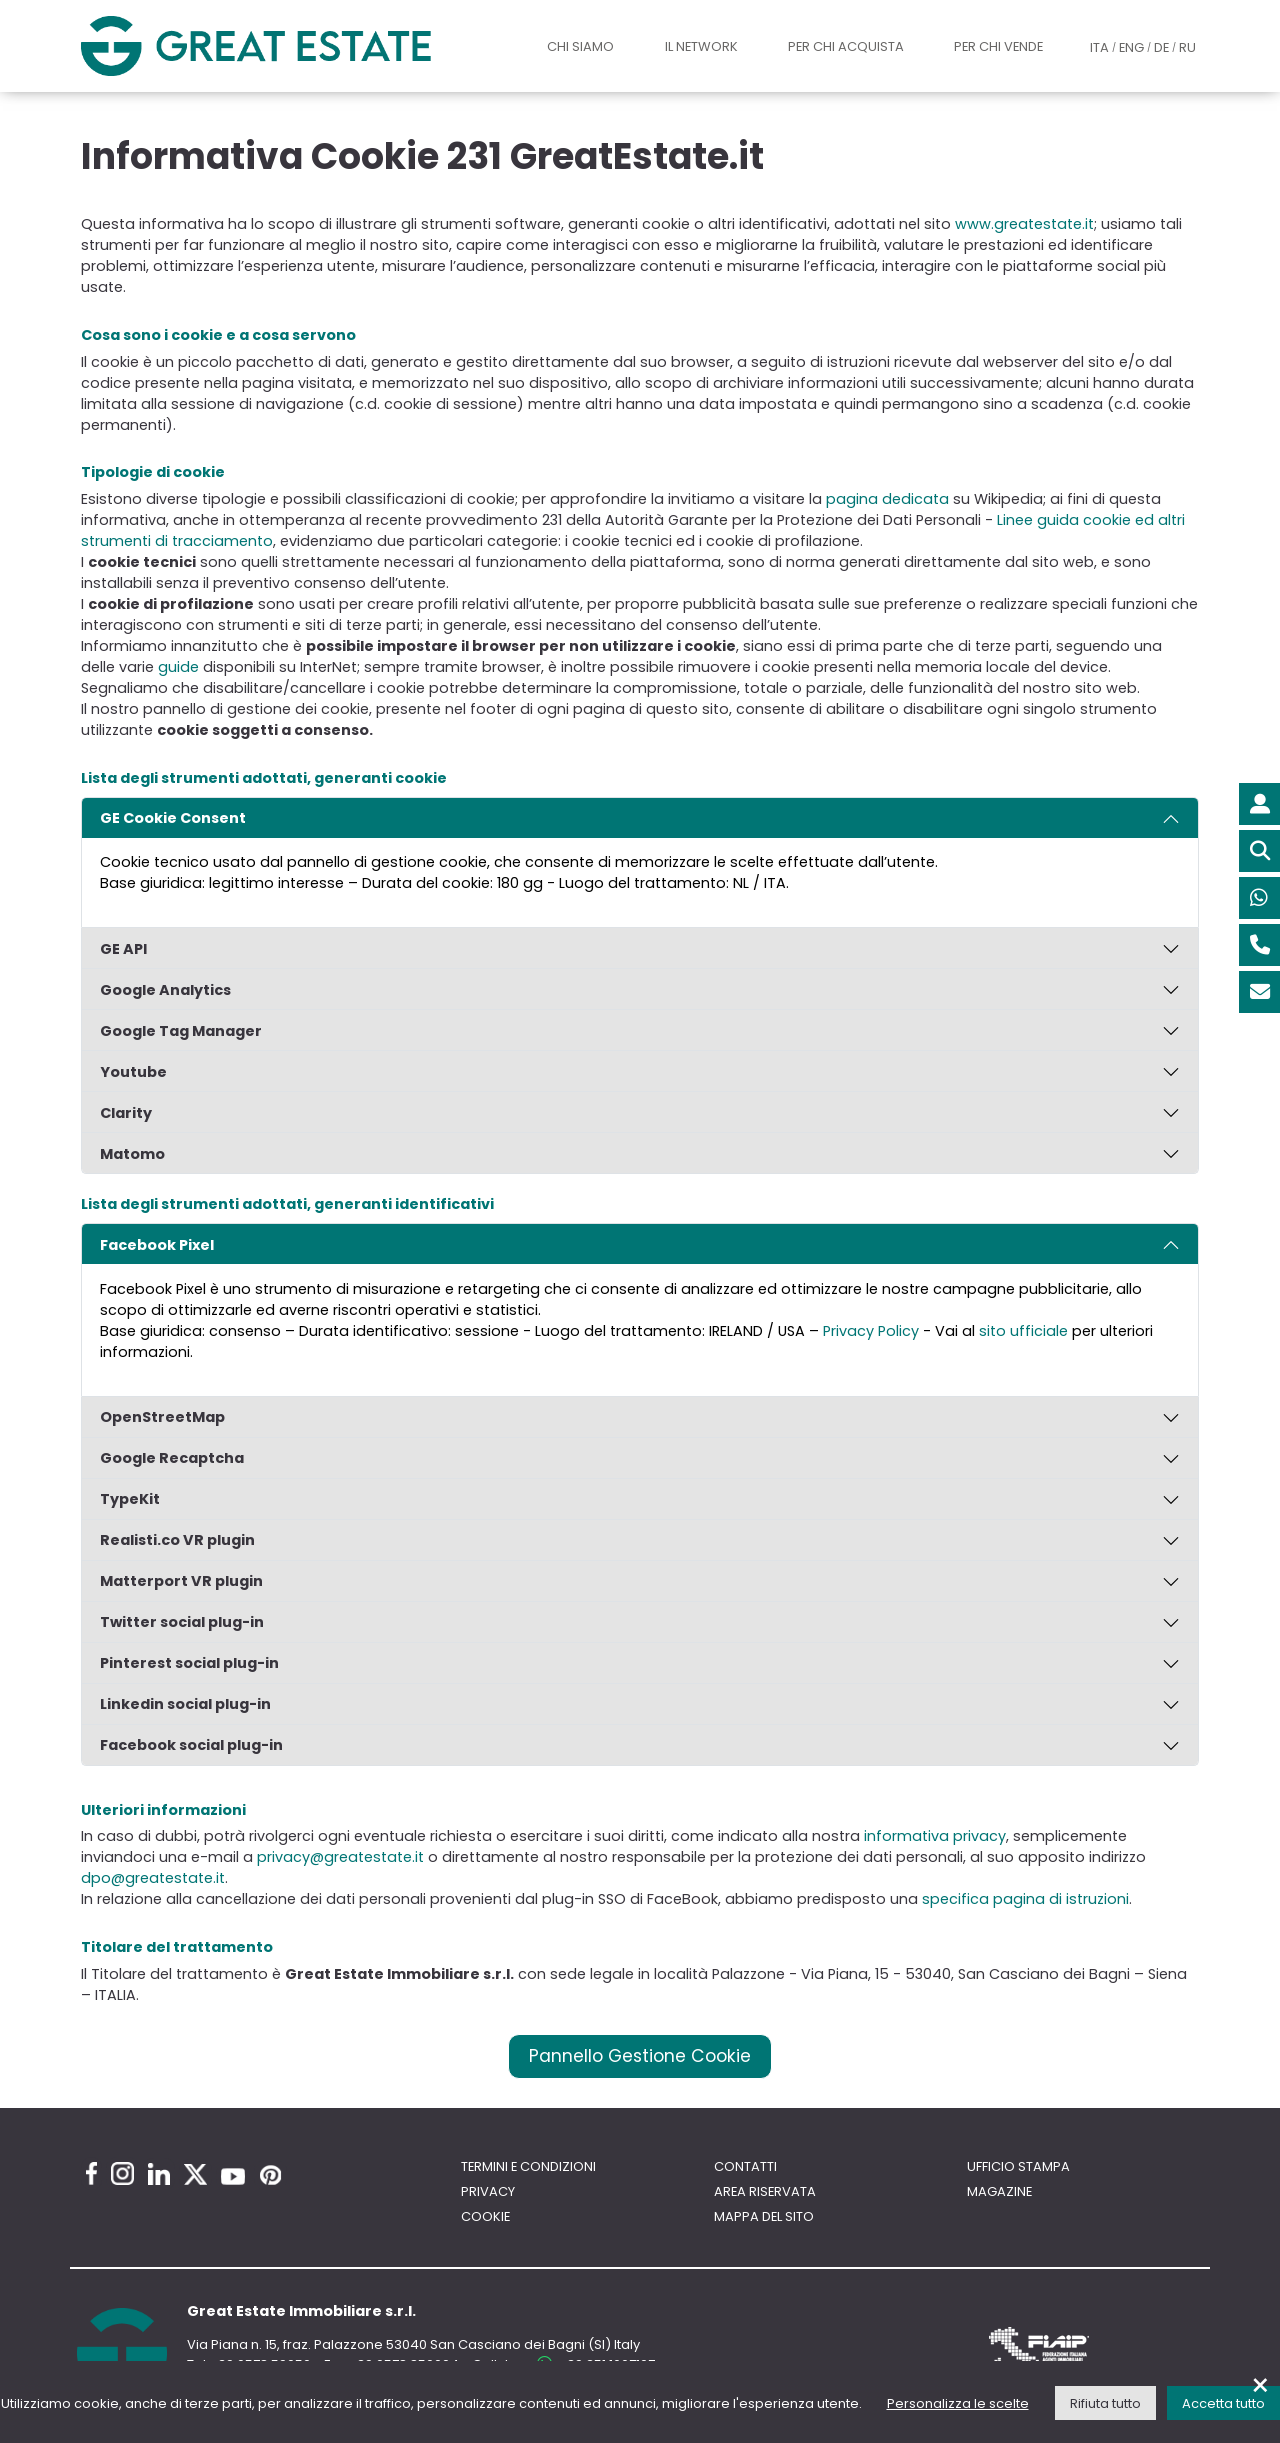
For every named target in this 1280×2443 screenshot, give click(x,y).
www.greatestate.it (1024, 224)
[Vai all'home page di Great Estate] (294, 45)
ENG (1131, 47)
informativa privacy (935, 1836)
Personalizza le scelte (958, 2403)
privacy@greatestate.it (340, 1857)
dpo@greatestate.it (153, 1878)
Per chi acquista (846, 46)
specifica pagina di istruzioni (1025, 1899)
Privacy (488, 2191)
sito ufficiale (1023, 1331)
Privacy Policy (871, 1331)
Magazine (999, 2191)
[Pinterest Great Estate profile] (270, 2175)
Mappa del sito (764, 2216)
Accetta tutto (1223, 2403)
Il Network (701, 46)
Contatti (745, 2166)
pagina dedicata (887, 499)
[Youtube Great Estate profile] (233, 2176)
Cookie (485, 2216)
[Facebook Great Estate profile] (91, 2173)
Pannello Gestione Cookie (640, 2056)
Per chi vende (998, 46)
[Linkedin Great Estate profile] (159, 2174)
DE (1161, 47)
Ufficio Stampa (1018, 2166)
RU (1187, 47)
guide (178, 667)
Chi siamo (580, 46)
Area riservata (765, 2191)
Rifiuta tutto (1105, 2403)
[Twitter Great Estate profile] (195, 2174)
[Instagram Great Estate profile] (122, 2173)
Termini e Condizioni (528, 2166)
